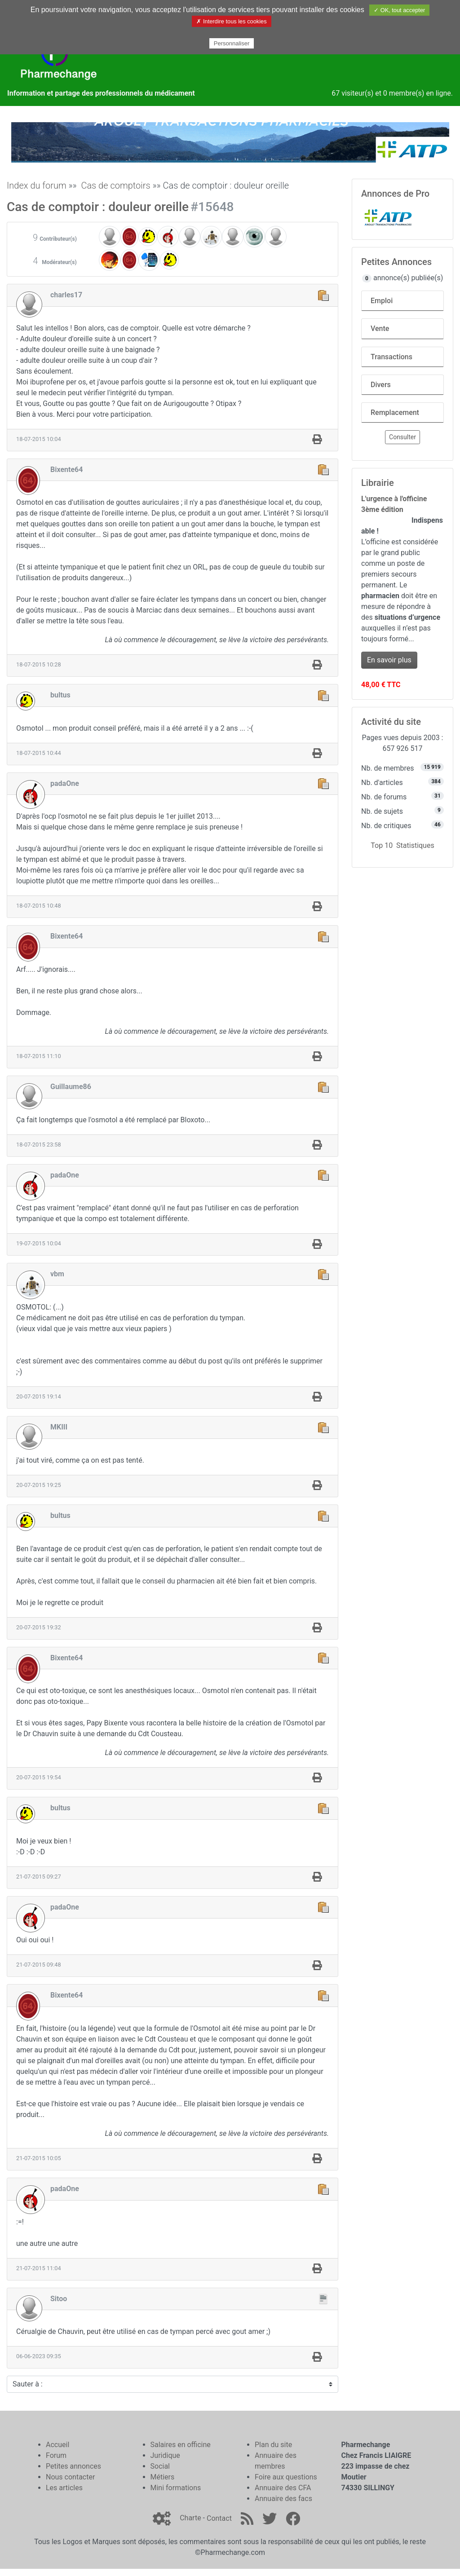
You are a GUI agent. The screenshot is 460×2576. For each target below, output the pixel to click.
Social (160, 2466)
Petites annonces (73, 2466)
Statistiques (415, 845)
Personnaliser (232, 43)
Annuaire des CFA (283, 2487)
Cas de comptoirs (115, 185)
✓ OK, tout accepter (399, 10)
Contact (219, 2518)
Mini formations (175, 2487)
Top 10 (382, 845)
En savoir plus (389, 660)
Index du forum (36, 185)
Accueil (57, 2444)
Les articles (64, 2487)
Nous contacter (70, 2477)
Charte (190, 2518)
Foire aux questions (286, 2477)
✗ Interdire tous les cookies (231, 21)
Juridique (165, 2455)
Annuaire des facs (283, 2498)
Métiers (162, 2477)
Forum (56, 2455)
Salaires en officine (180, 2444)
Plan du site (273, 2444)
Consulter (402, 437)
